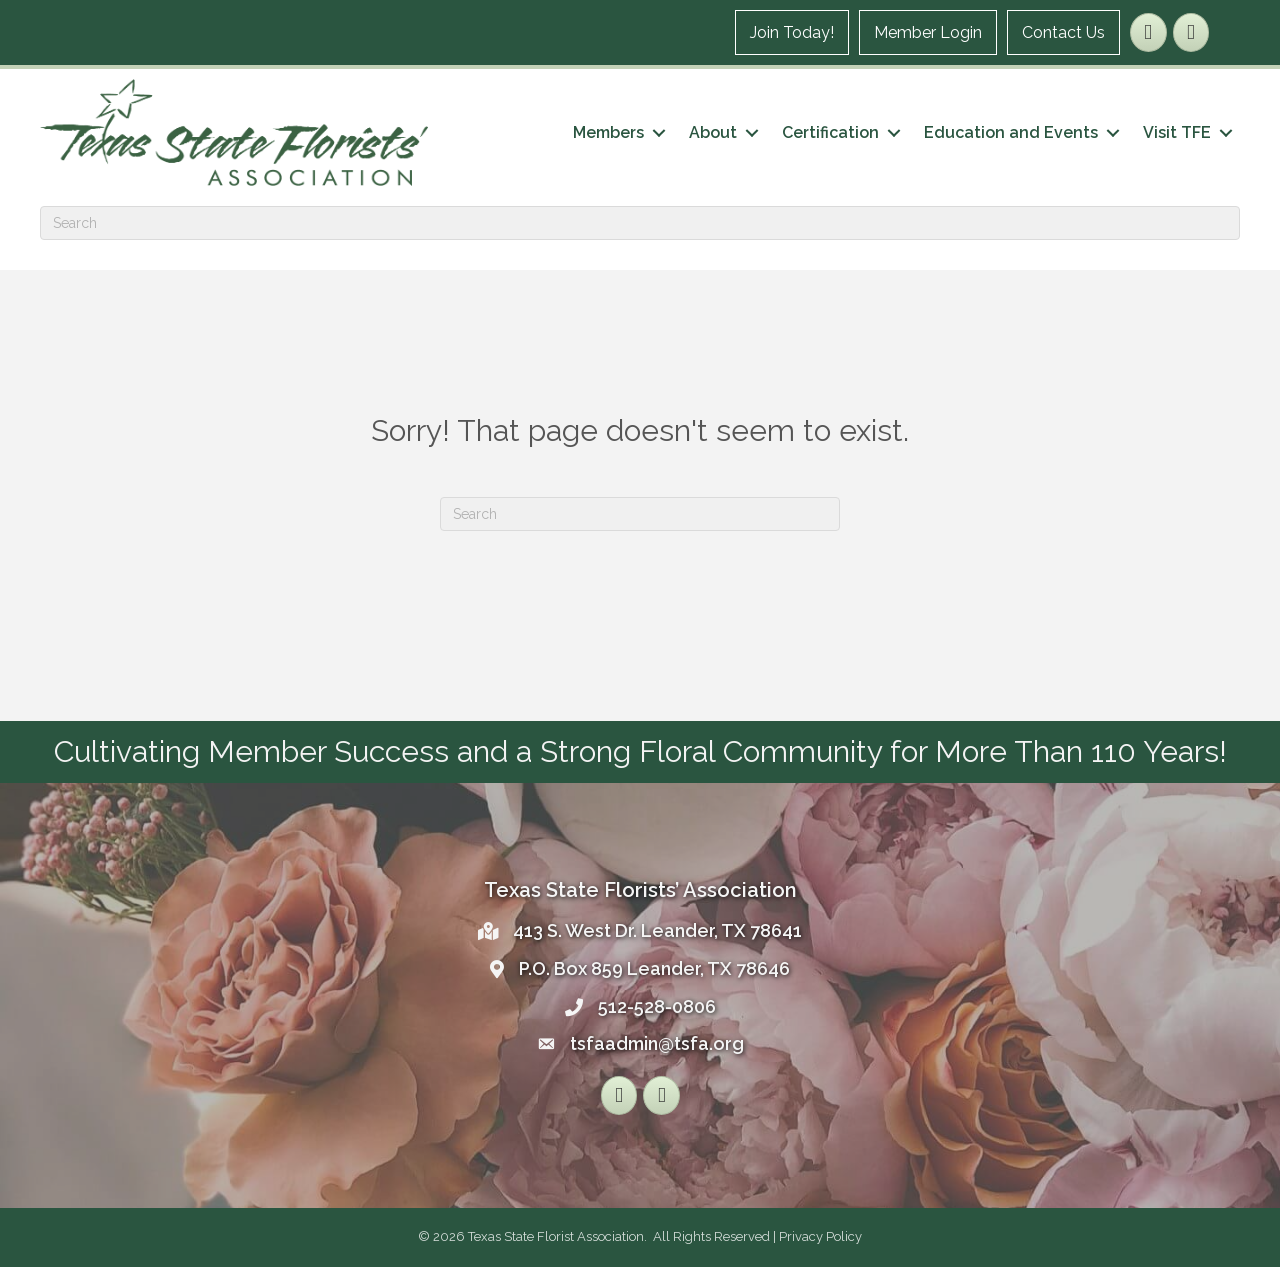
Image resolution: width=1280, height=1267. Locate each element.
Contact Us (1063, 32)
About (713, 132)
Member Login (928, 32)
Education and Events (1011, 132)
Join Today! (792, 32)
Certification (830, 132)
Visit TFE (1177, 132)
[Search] (640, 223)
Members (608, 132)
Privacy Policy (820, 1236)
